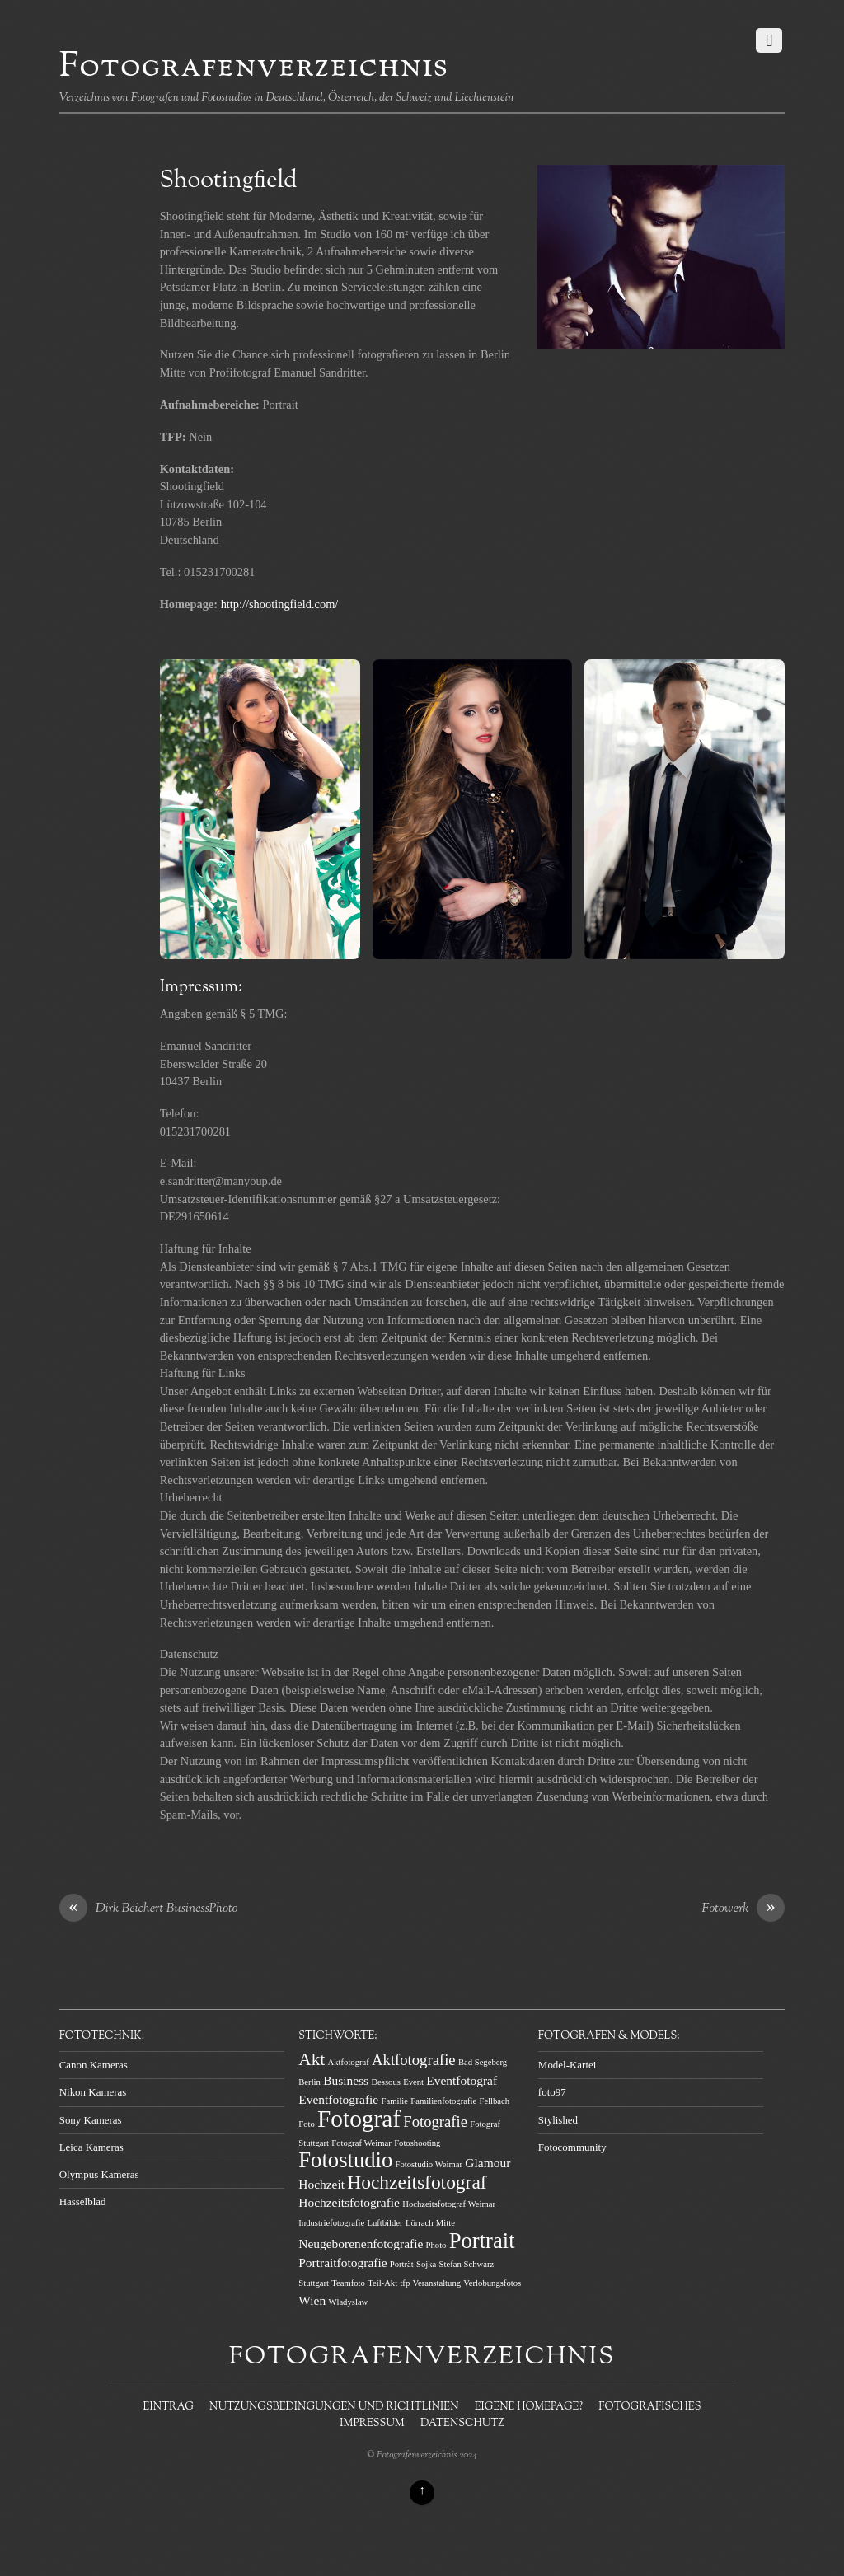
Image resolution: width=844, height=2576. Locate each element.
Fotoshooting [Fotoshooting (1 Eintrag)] (417, 2142)
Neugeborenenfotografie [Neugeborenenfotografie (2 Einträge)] (360, 2243)
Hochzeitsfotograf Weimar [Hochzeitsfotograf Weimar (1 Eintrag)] (448, 2203)
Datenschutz (462, 2423)
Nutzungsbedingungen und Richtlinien (333, 2407)
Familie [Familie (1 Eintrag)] (394, 2100)
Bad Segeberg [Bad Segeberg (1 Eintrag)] (482, 2062)
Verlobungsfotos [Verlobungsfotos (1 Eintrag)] (492, 2283)
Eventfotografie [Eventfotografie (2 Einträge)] (338, 2099)
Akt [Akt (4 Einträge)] (311, 2059)
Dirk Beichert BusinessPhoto (148, 1909)
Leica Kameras (91, 2147)
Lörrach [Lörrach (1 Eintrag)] (420, 2222)
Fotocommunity (572, 2147)
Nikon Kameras (93, 2092)
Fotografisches (649, 2407)
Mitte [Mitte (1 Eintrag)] (445, 2222)
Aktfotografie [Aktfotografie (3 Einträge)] (414, 2059)
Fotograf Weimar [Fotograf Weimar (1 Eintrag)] (361, 2142)
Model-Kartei (567, 2064)
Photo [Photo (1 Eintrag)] (436, 2245)
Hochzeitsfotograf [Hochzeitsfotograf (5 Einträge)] (416, 2182)
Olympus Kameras (99, 2174)
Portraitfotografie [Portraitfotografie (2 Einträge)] (342, 2262)
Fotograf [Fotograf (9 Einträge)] (359, 2118)
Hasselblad (82, 2201)
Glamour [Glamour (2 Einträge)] (487, 2163)
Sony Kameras (90, 2120)
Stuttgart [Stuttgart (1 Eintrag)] (313, 2283)
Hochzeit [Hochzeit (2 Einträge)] (321, 2184)
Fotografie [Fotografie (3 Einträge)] (435, 2121)
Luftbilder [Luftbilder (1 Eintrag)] (384, 2222)
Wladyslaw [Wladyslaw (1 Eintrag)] (348, 2302)
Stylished (558, 2120)
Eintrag (168, 2407)
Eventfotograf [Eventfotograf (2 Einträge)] (461, 2080)
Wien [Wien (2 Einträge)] (312, 2300)
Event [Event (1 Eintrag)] (413, 2082)
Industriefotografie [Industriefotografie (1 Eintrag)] (331, 2222)
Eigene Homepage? (529, 2407)
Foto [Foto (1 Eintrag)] (306, 2124)
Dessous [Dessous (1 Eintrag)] (386, 2082)
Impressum (372, 2423)
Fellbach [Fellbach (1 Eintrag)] (494, 2100)
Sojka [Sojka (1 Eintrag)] (426, 2264)
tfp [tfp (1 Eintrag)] (405, 2283)
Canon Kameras (93, 2064)
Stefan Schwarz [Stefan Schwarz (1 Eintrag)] (467, 2264)
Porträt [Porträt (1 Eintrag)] (402, 2264)
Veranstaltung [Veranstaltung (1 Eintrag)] (436, 2283)
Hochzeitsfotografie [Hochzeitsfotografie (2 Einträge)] (349, 2202)
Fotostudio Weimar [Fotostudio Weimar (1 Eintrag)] (429, 2164)
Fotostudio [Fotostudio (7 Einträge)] (345, 2159)
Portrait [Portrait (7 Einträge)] (482, 2240)
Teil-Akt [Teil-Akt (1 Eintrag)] (382, 2283)
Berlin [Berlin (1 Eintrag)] (309, 2082)
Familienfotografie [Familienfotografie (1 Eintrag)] (443, 2100)
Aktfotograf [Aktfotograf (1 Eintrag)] (348, 2062)
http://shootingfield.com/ (280, 604)
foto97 (552, 2092)
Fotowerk (743, 1909)
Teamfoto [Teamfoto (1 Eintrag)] (348, 2283)
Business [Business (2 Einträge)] (345, 2080)
